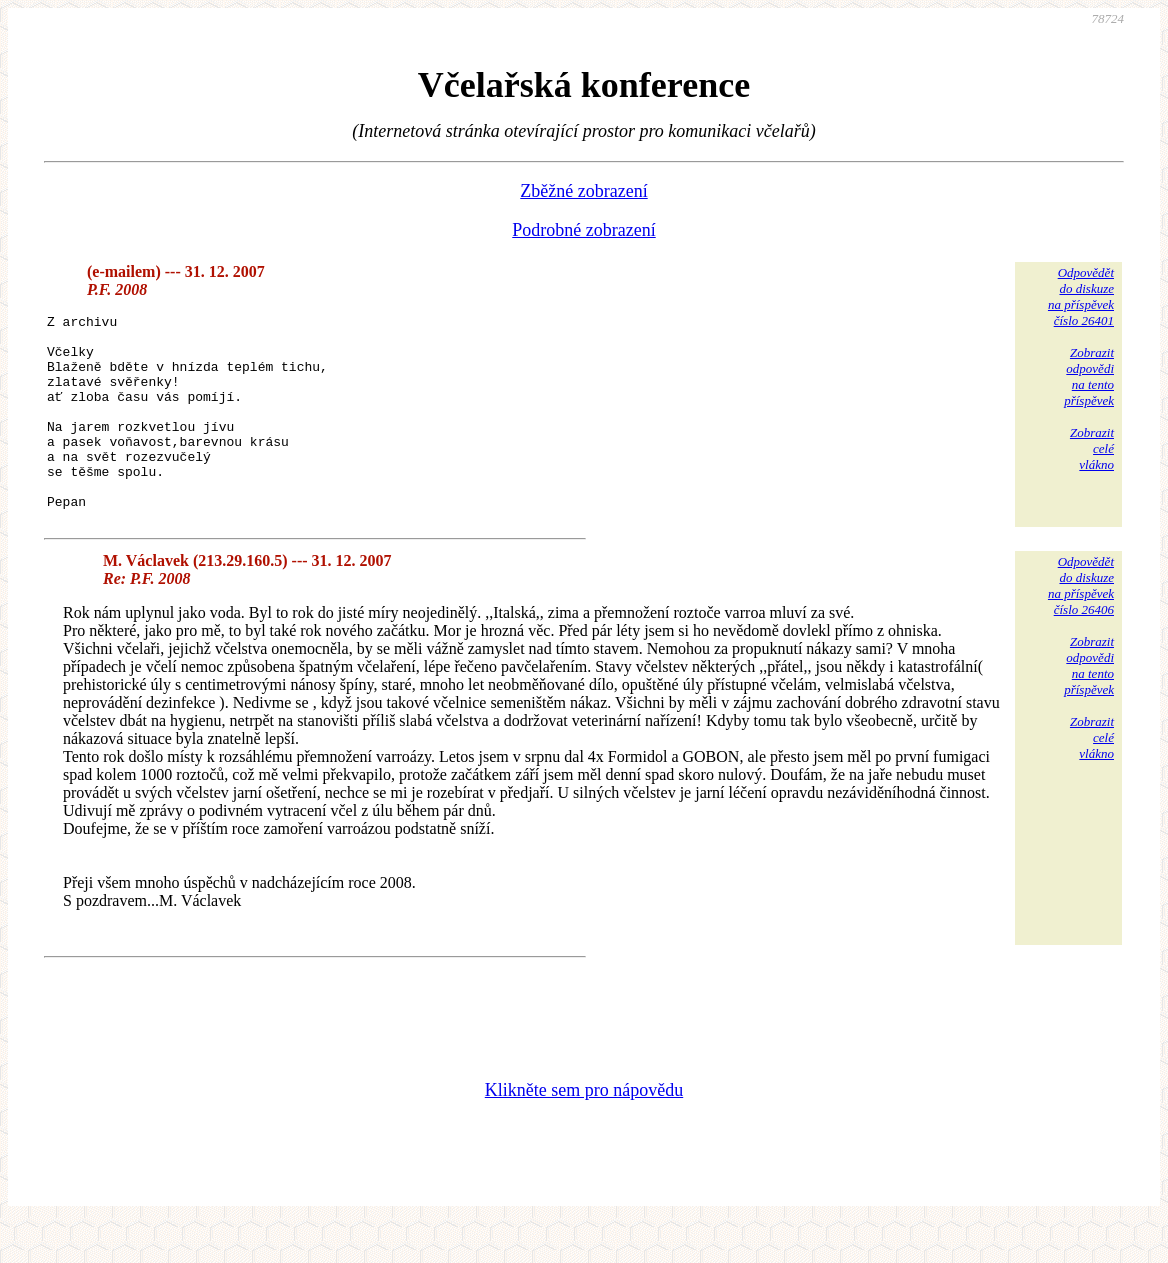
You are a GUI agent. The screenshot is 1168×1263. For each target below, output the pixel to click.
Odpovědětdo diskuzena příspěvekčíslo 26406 (1081, 624)
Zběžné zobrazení (583, 191)
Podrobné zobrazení (583, 230)
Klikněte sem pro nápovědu (584, 1129)
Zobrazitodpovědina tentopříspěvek (1089, 376)
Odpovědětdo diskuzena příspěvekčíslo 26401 (1081, 296)
